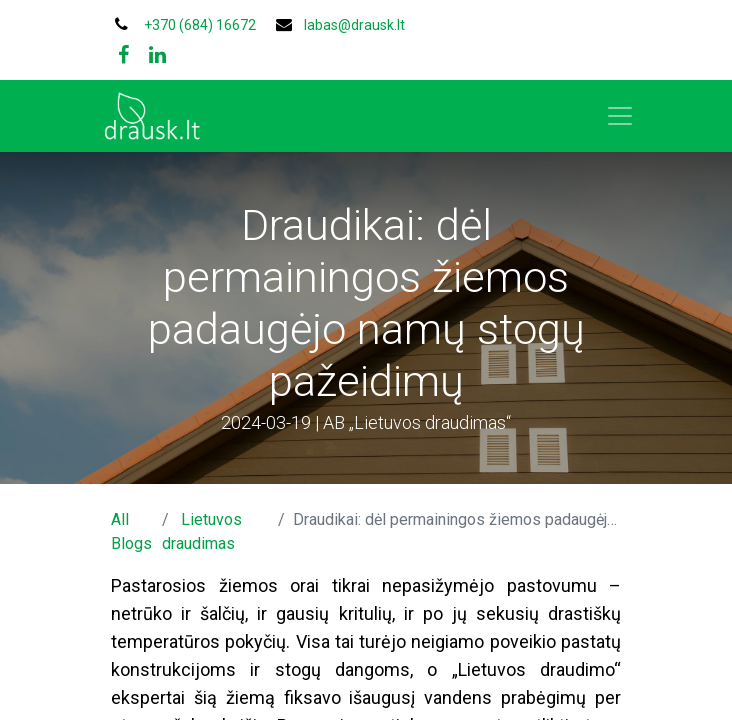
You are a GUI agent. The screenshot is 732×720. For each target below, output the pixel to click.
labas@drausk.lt (354, 25)
